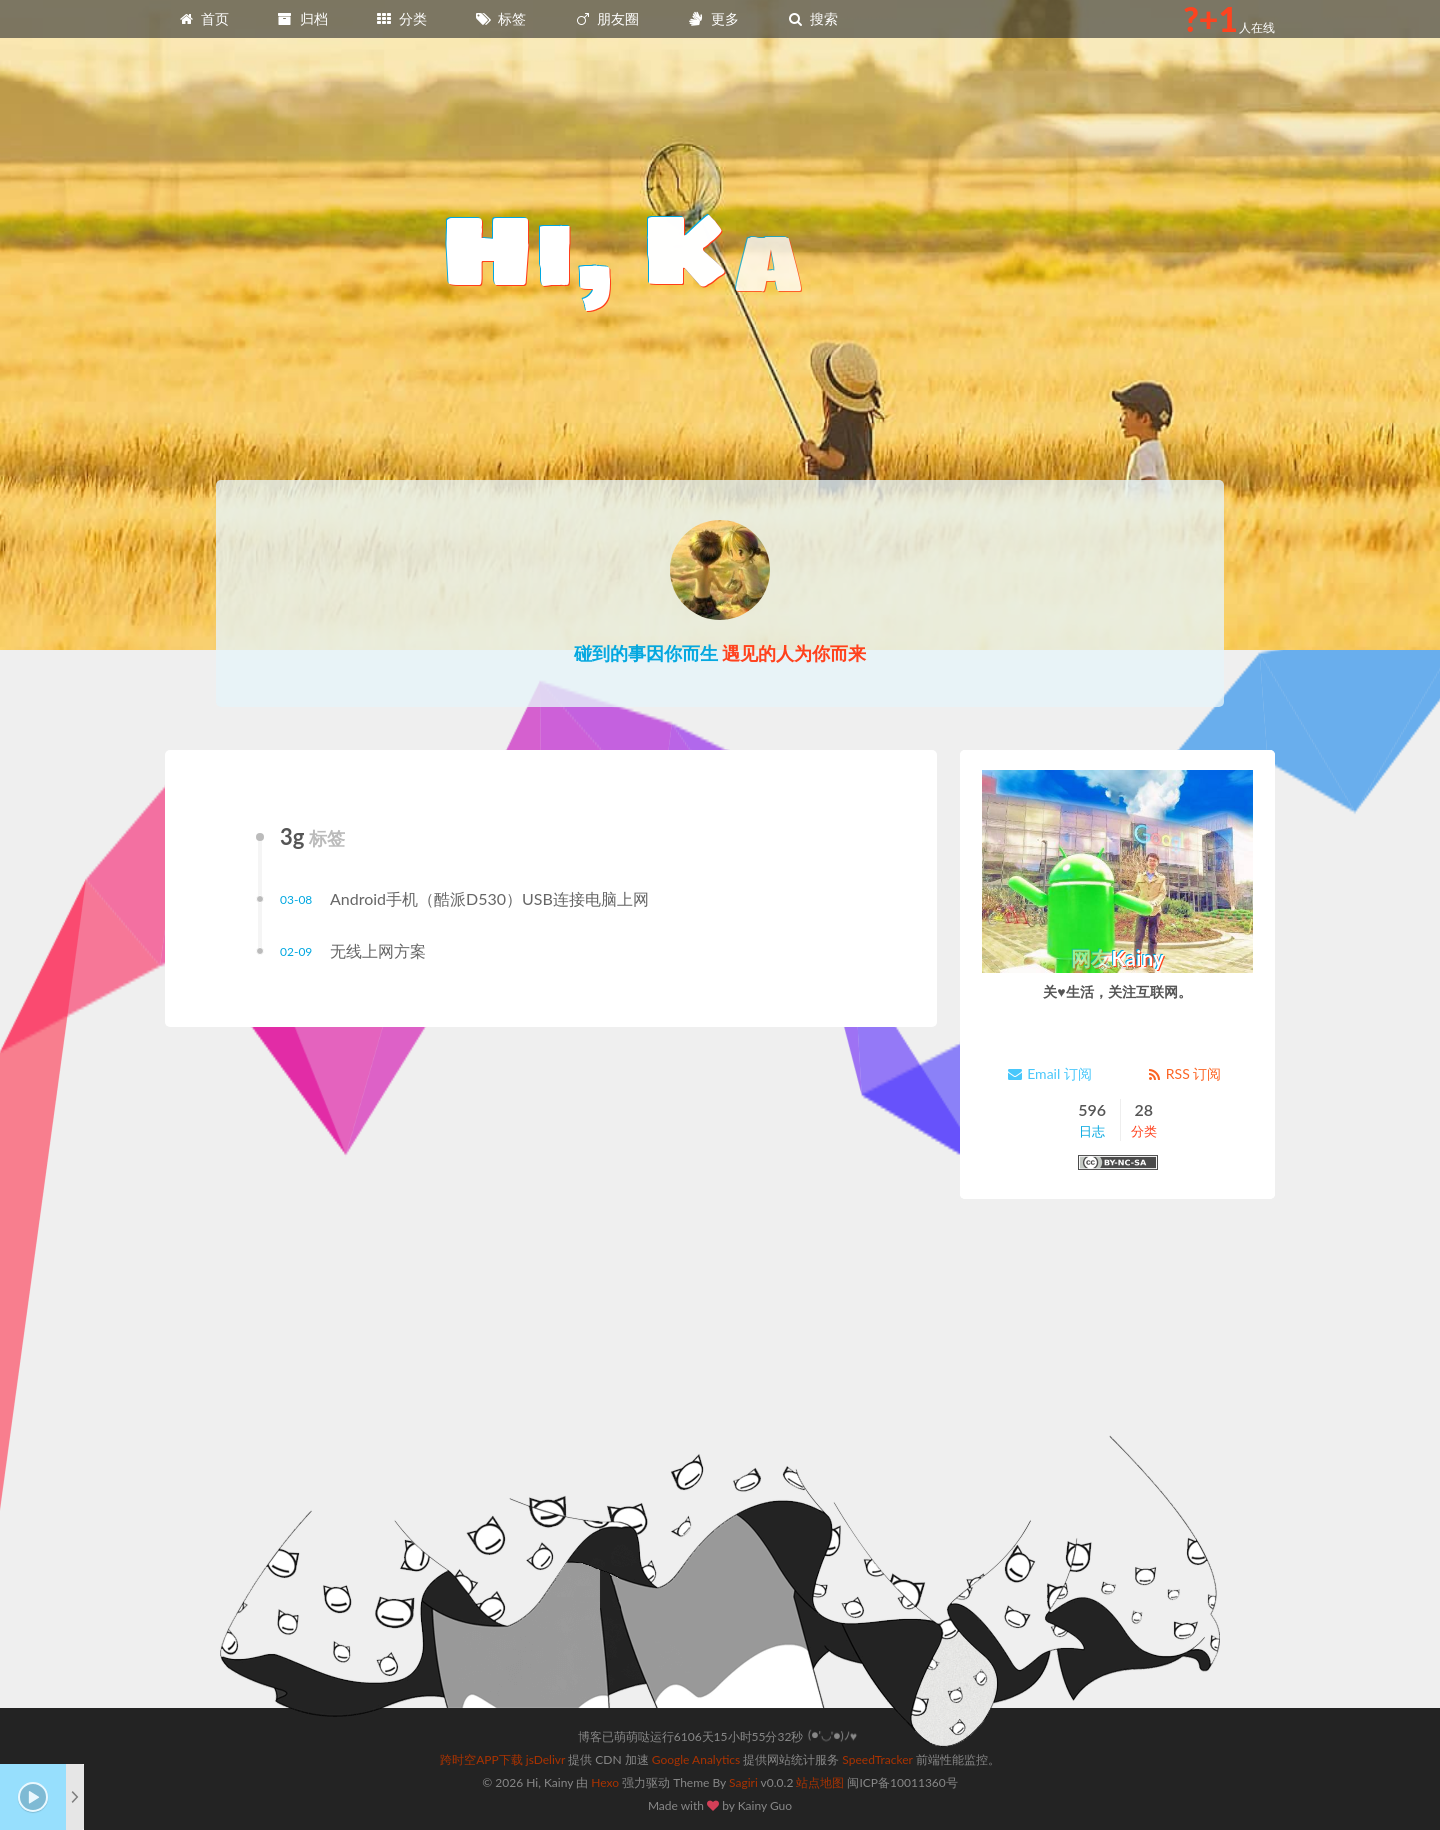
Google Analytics (696, 1759)
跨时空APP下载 (481, 1759)
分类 (401, 18)
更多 (713, 18)
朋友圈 (607, 18)
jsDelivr (545, 1759)
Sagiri (743, 1782)
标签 (501, 18)
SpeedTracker (877, 1759)
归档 (302, 18)
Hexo (605, 1782)
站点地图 (820, 1782)
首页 (203, 18)
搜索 (812, 18)
